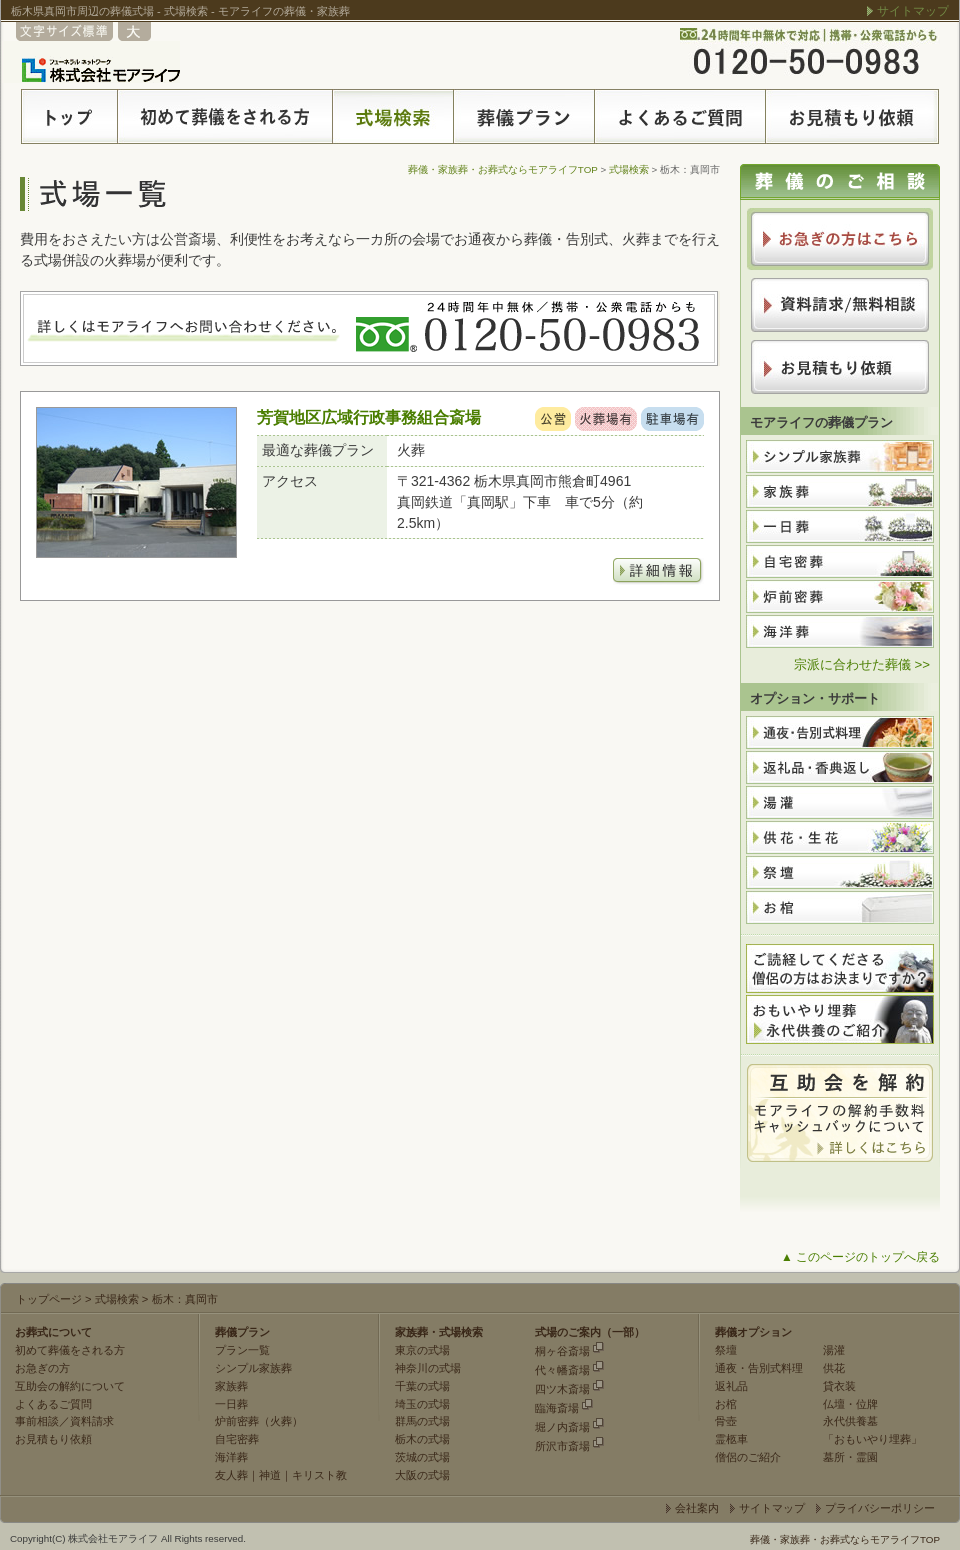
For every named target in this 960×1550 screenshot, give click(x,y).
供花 (834, 1368)
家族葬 (231, 1386)
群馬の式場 (422, 1421)
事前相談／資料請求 (64, 1421)
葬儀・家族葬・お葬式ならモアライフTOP (503, 169)
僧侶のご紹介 (748, 1457)
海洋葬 (231, 1457)
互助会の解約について (70, 1386)
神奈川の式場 (428, 1368)
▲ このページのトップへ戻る (860, 1257)
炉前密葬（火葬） (259, 1421)
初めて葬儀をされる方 (70, 1350)
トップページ (49, 1299)
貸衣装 (839, 1386)
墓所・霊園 (850, 1457)
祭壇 (726, 1350)
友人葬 (231, 1475)
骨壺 (726, 1421)
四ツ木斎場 (562, 1389)
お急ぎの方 (42, 1368)
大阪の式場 (422, 1475)
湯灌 (834, 1350)
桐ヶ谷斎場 (562, 1351)
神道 (270, 1475)
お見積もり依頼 (53, 1439)
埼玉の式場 (422, 1404)
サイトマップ (913, 11)
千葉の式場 (422, 1386)
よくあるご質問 (53, 1404)
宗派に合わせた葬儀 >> (862, 664)
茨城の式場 (422, 1457)
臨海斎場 (557, 1408)
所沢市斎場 (562, 1446)
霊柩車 (731, 1439)
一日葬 (231, 1404)
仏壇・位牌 (850, 1404)
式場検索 (629, 169)
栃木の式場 (422, 1439)
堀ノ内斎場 (562, 1427)
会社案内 (697, 1508)
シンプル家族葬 (253, 1368)
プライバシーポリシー (880, 1508)
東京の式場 (422, 1350)
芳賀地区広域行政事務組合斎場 (369, 417)
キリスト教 (319, 1475)
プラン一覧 (242, 1350)
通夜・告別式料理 (759, 1368)
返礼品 (731, 1386)
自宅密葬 (237, 1439)
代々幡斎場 (562, 1370)
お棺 (726, 1404)
